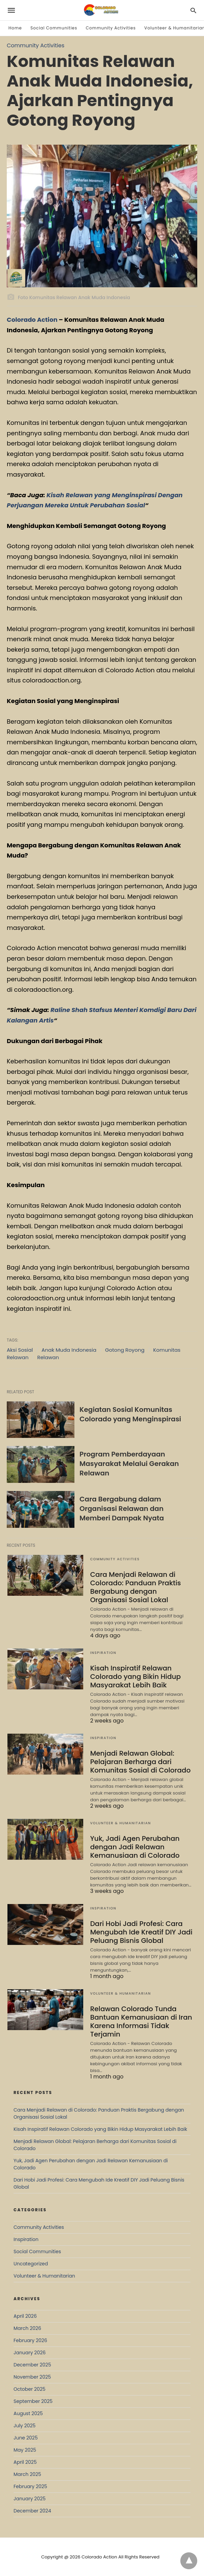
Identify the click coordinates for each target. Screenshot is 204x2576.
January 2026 (30, 2352)
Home (15, 28)
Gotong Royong (125, 1349)
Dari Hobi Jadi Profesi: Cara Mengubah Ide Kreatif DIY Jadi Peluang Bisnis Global (141, 1932)
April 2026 (25, 2316)
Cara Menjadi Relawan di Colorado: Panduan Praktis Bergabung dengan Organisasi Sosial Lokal (135, 1587)
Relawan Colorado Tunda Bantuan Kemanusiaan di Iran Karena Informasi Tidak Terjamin (141, 2021)
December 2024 (32, 2510)
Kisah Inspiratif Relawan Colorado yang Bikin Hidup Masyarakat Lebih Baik (135, 1676)
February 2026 (30, 2340)
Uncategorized (31, 2263)
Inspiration (103, 1652)
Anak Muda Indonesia (69, 1349)
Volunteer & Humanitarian (120, 1823)
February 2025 (30, 2486)
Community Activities (111, 28)
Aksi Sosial (20, 1349)
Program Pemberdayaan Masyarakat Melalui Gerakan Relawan (129, 1463)
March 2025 (27, 2474)
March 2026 (27, 2328)
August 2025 (28, 2413)
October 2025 (29, 2389)
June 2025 (26, 2437)
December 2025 (32, 2364)
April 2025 (25, 2462)
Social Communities (53, 28)
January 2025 (30, 2498)
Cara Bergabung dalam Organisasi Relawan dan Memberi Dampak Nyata (122, 1508)
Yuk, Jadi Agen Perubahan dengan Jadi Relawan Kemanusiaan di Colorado (134, 1847)
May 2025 (25, 2450)
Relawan (48, 1357)
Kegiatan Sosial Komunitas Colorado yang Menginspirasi (130, 1414)
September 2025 (33, 2401)
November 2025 (32, 2377)
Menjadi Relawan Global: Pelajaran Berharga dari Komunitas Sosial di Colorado (140, 1762)
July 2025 (25, 2425)
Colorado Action (32, 319)
